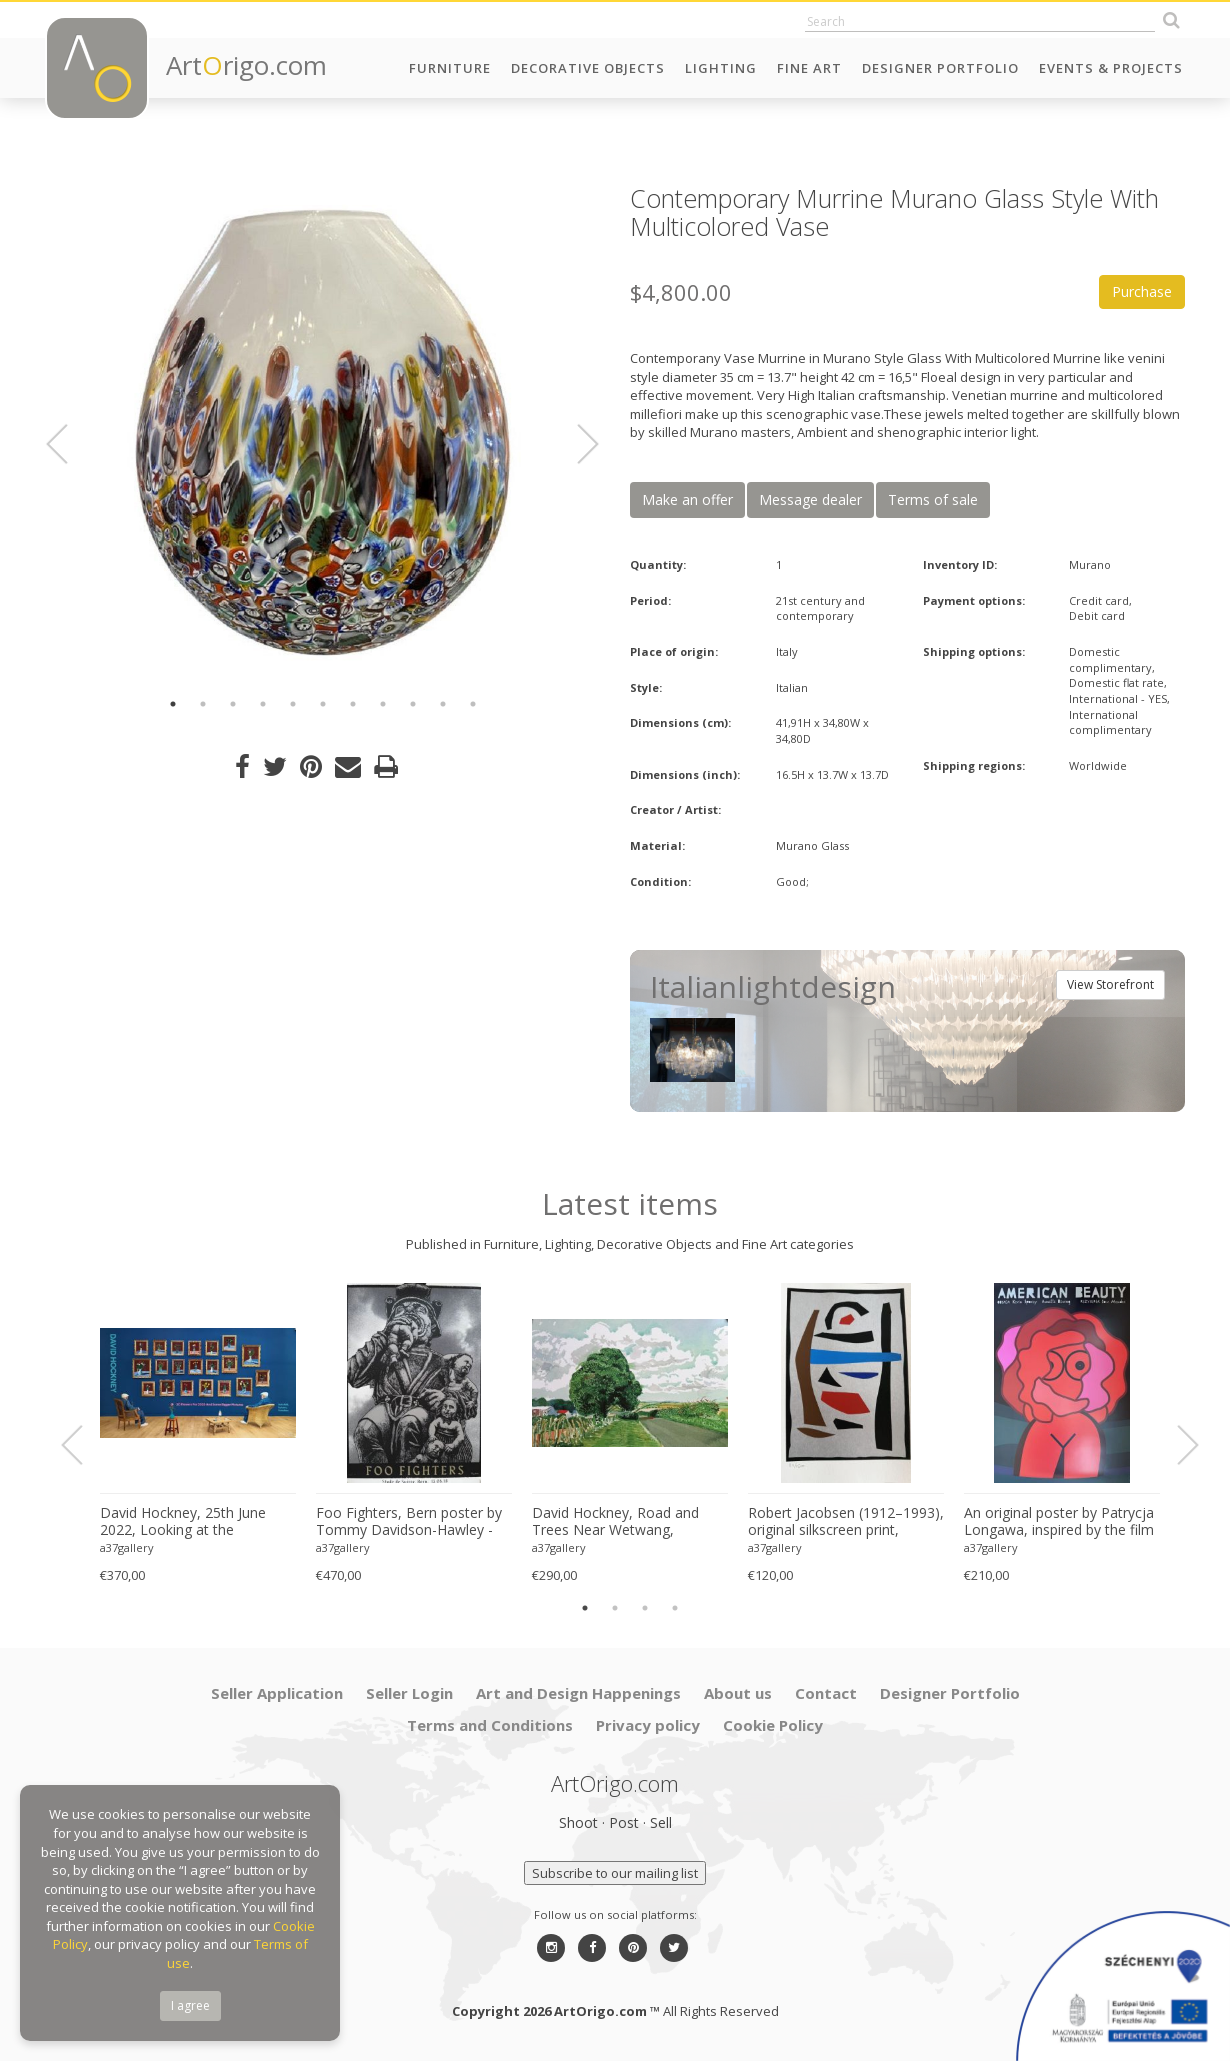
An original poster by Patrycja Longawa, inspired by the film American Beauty (1059, 1522)
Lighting (721, 68)
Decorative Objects (588, 68)
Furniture (450, 68)
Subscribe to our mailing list (615, 1873)
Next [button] (576, 444)
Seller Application (277, 1693)
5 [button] (293, 704)
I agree (190, 2005)
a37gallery (127, 1547)
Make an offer (687, 499)
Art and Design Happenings (578, 1693)
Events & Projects (1111, 68)
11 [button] (473, 704)
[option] (322, 432)
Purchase (1142, 291)
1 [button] (173, 704)
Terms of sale (933, 499)
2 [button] (203, 704)
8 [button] (383, 704)
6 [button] (323, 704)
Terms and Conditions (490, 1725)
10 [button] (443, 704)
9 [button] (413, 704)
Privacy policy (648, 1725)
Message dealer (810, 499)
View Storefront (1110, 984)
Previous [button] (69, 444)
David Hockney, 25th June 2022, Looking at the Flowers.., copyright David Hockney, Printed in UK (183, 1522)
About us (738, 1693)
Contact (826, 1693)
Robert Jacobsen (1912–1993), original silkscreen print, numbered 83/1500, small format (846, 1522)
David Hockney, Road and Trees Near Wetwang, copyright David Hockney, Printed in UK (615, 1522)
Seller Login (409, 1693)
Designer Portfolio (940, 68)
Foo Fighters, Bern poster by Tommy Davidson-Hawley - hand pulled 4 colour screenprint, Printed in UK (409, 1522)
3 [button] (233, 704)
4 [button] (263, 704)
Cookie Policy (773, 1725)
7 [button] (353, 704)
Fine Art (809, 68)
